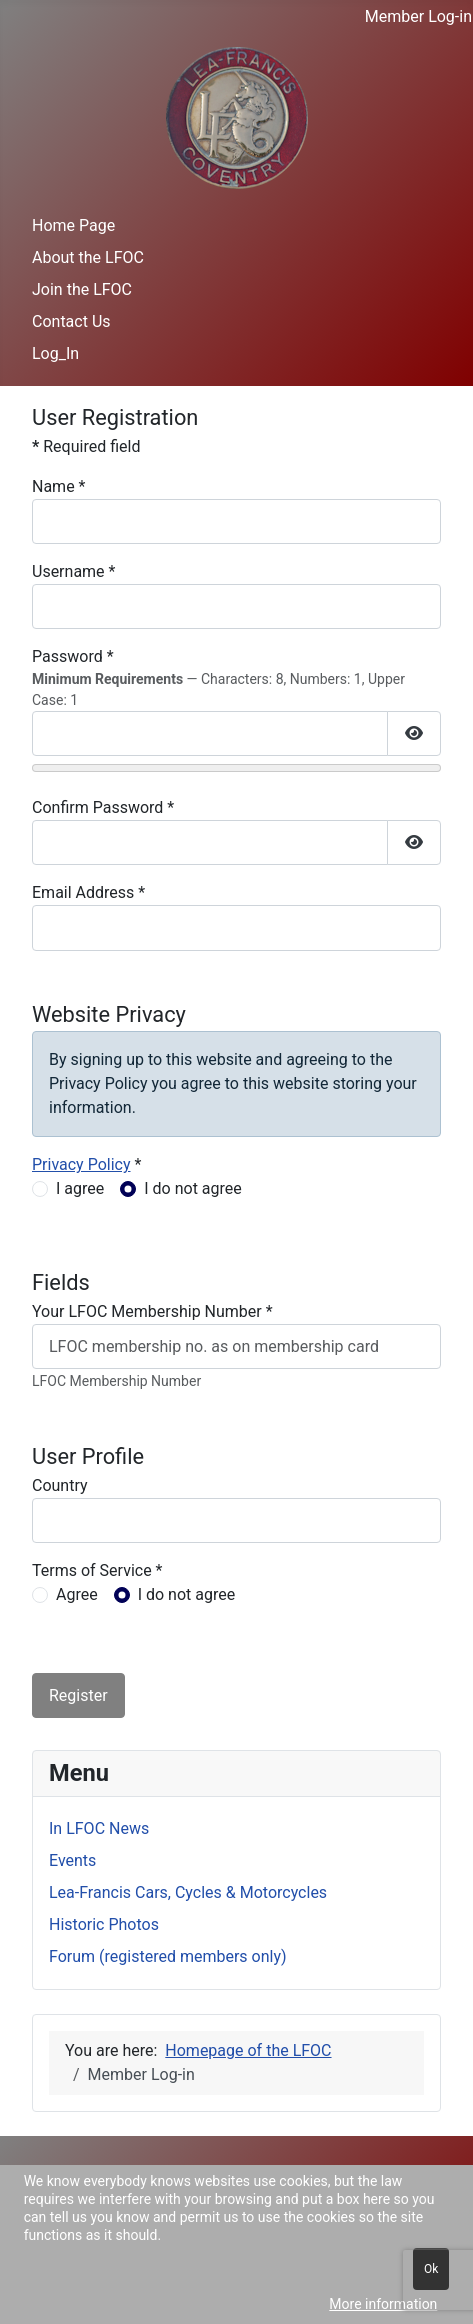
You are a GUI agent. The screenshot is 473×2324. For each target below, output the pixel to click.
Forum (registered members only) (168, 1956)
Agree (77, 1594)
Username (73, 571)
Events (72, 1860)
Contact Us (71, 321)
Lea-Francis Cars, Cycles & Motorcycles (188, 1892)
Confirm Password (103, 807)
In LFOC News (99, 1828)
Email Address (88, 892)
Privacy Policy (81, 1164)
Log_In (55, 353)
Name (59, 486)
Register (78, 1695)
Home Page (73, 225)
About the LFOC (88, 257)
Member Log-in (418, 16)
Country (60, 1485)
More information (383, 2304)
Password (73, 656)
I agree (80, 1188)
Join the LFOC (82, 289)
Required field (86, 446)
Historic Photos (104, 1924)
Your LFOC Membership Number (152, 1311)
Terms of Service (97, 1570)
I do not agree (193, 1188)
